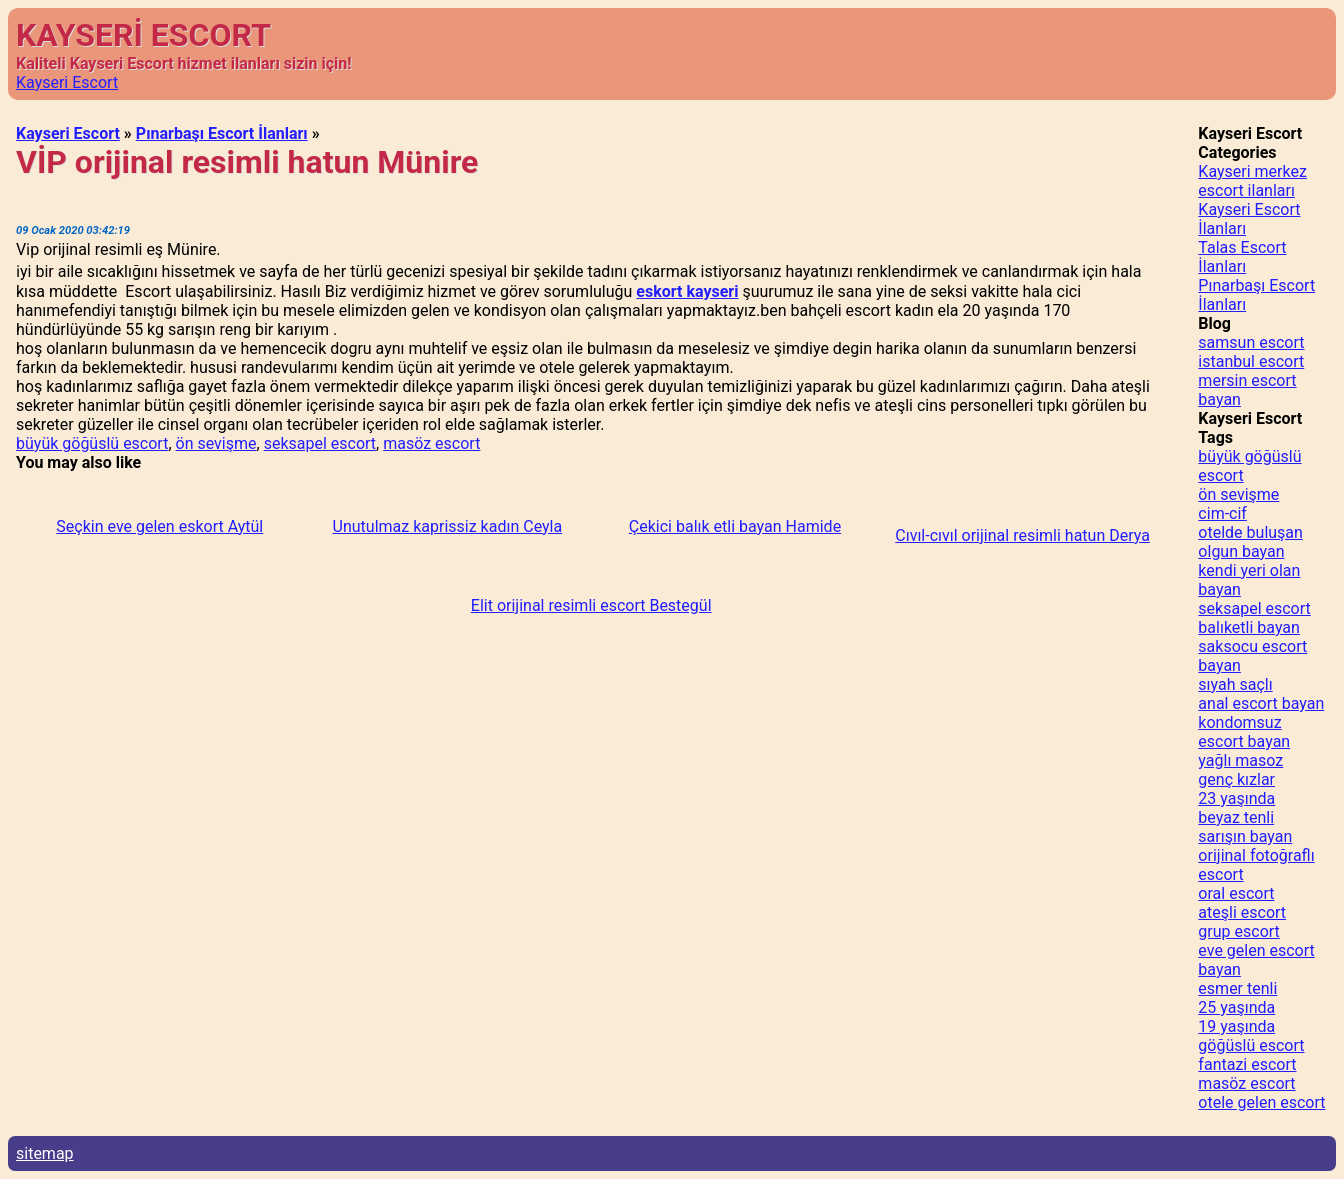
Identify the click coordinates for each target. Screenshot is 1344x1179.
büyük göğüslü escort (92, 443)
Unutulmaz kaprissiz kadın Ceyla (448, 526)
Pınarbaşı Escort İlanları (222, 133)
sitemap (45, 1153)
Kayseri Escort (67, 82)
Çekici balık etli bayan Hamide (735, 526)
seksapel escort (320, 443)
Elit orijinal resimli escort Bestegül (591, 605)
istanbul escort (1251, 361)
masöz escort (431, 443)
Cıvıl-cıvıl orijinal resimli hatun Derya (1022, 535)
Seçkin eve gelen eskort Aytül (159, 526)
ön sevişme (216, 443)
